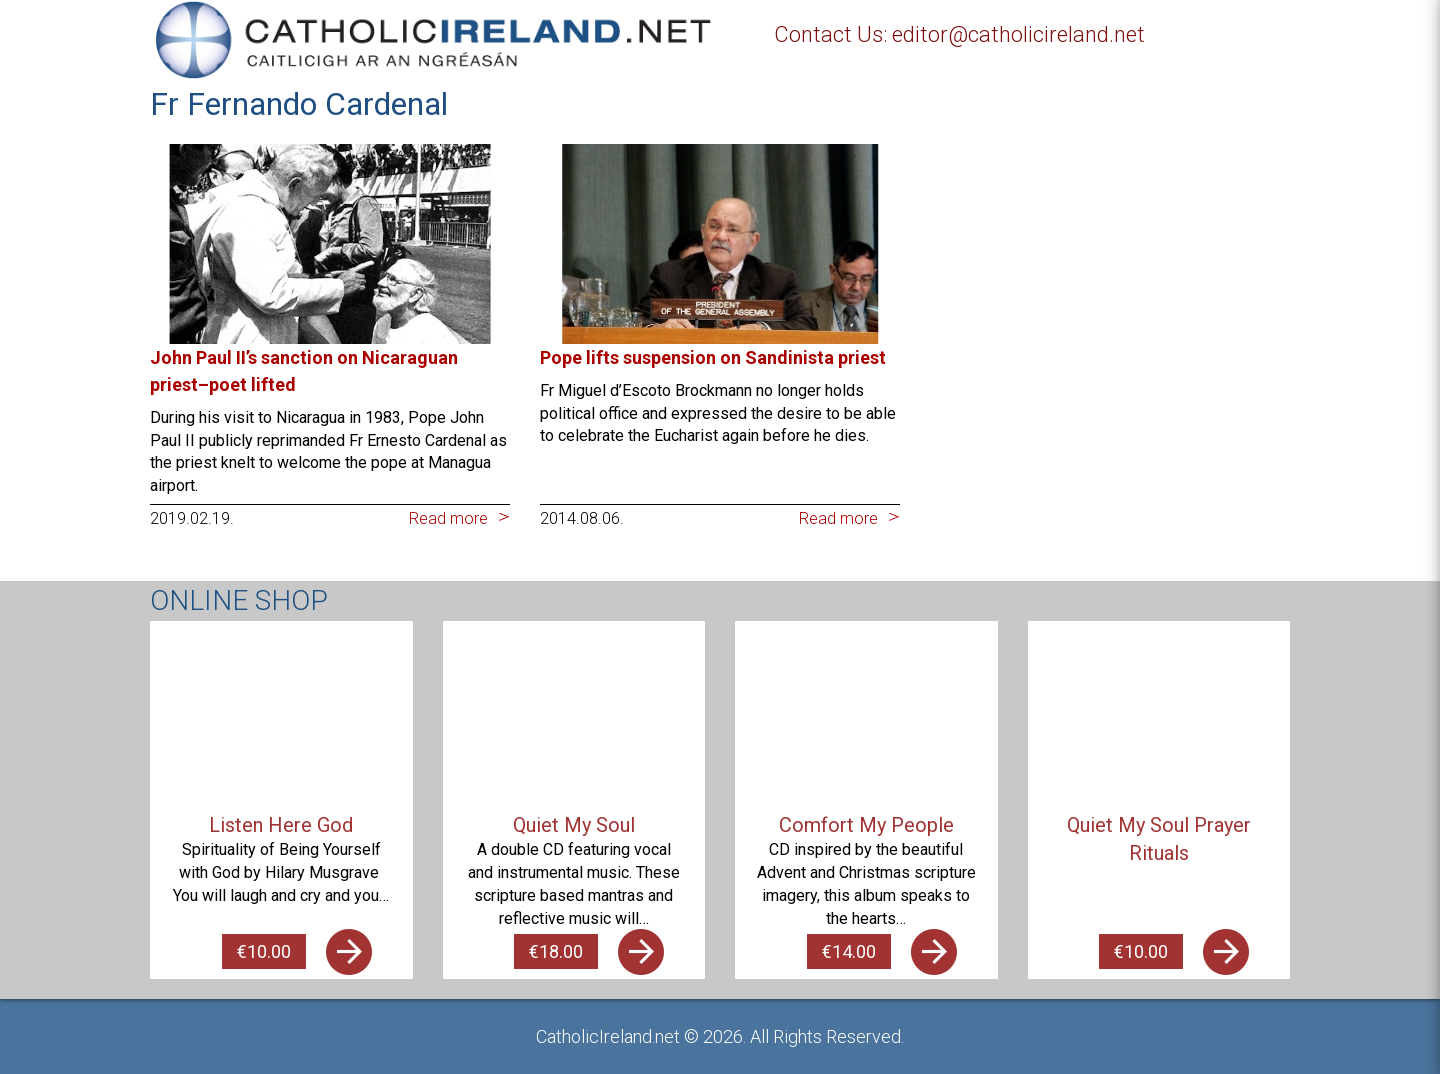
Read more (448, 518)
